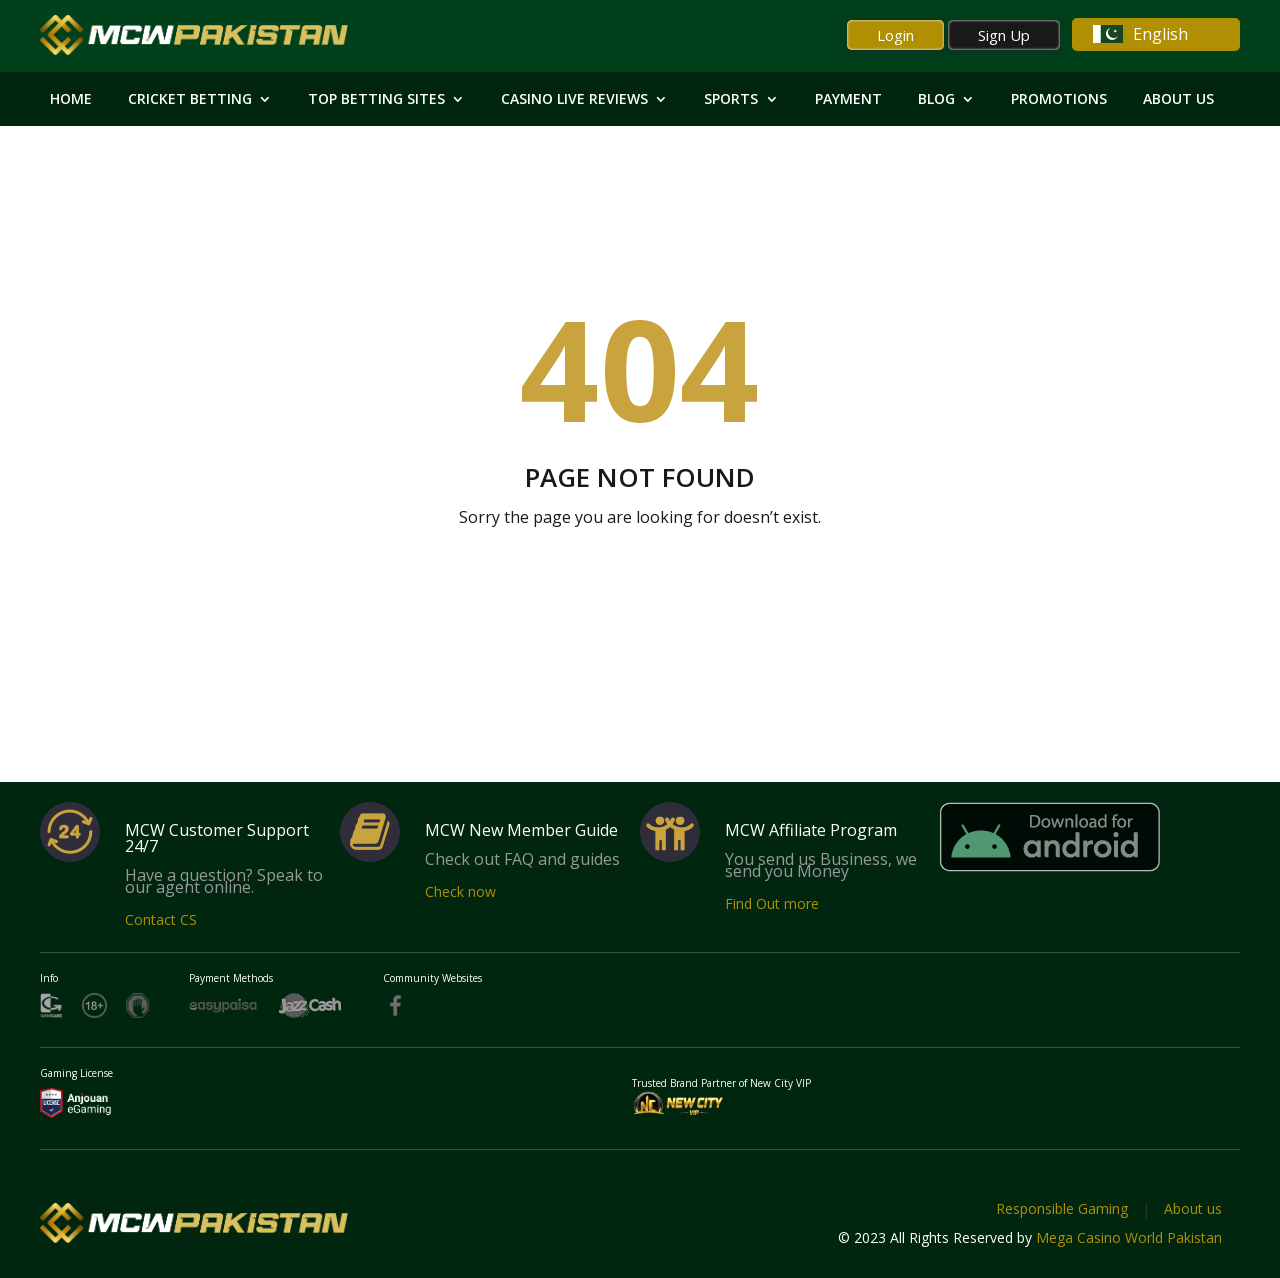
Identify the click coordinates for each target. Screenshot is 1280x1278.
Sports (731, 100)
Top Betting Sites (376, 100)
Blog (936, 100)
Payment (848, 100)
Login (895, 35)
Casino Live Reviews (574, 100)
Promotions (1059, 100)
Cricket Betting (190, 100)
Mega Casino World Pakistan (1129, 1237)
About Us (1178, 100)
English (1140, 34)
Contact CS (161, 919)
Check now (460, 891)
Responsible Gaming (1062, 1208)
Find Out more (772, 903)
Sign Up (1004, 35)
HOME (71, 100)
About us (1193, 1208)
